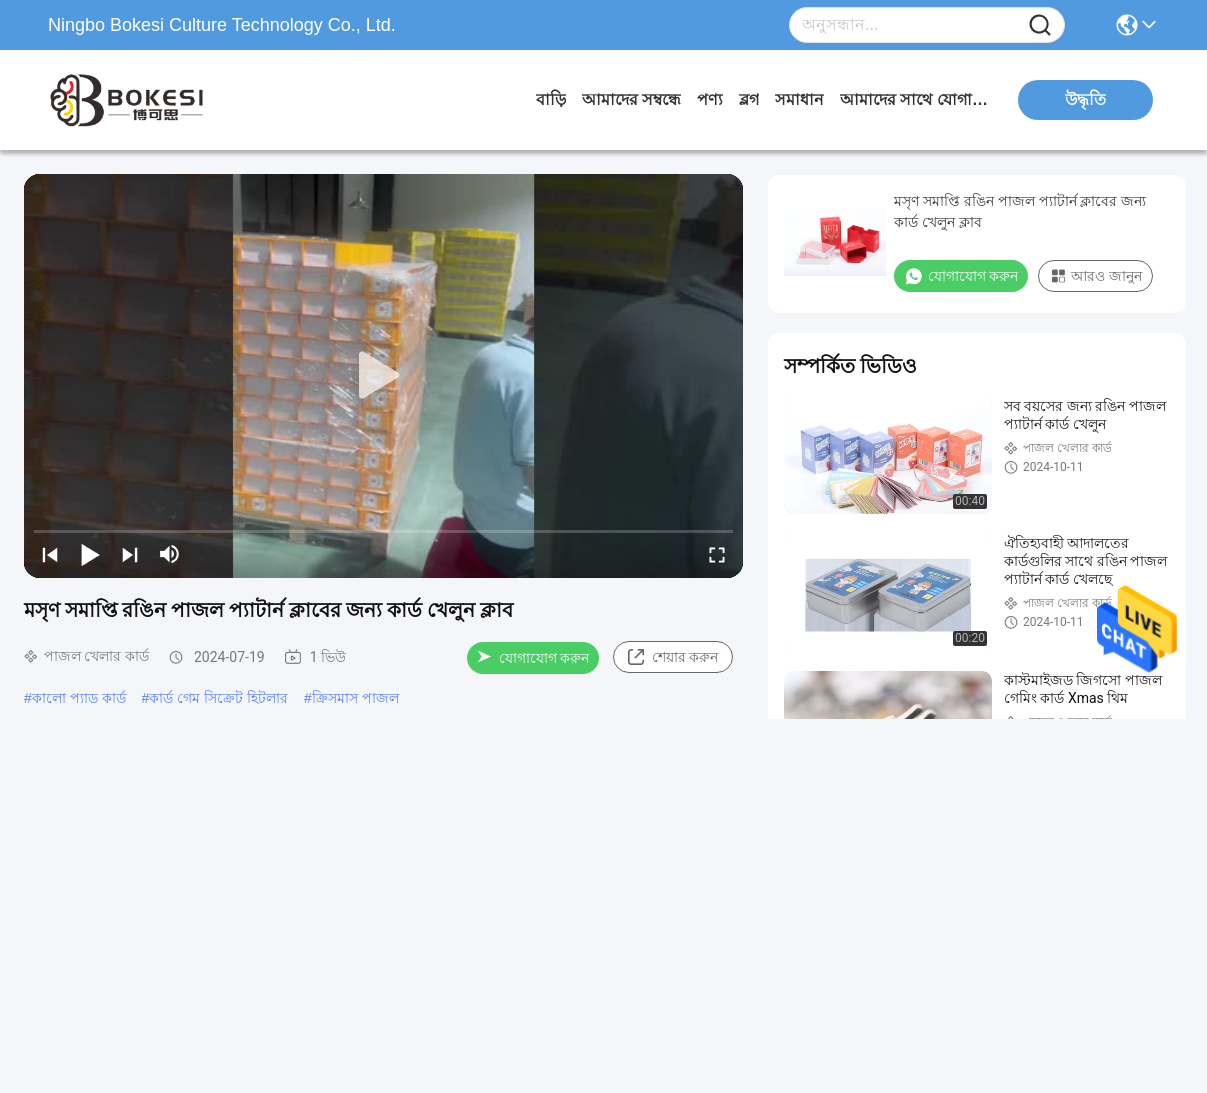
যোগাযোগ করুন (533, 658)
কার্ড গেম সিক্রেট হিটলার (218, 698)
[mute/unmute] (170, 554)
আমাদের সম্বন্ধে (631, 99)
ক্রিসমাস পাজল (355, 698)
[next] (130, 554)
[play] (384, 376)
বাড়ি (551, 99)
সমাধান (799, 99)
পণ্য (710, 99)
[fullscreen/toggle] (717, 554)
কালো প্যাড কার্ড (79, 698)
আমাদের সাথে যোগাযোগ (915, 99)
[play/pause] (90, 554)
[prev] (50, 554)
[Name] (1040, 25)
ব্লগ (749, 99)
